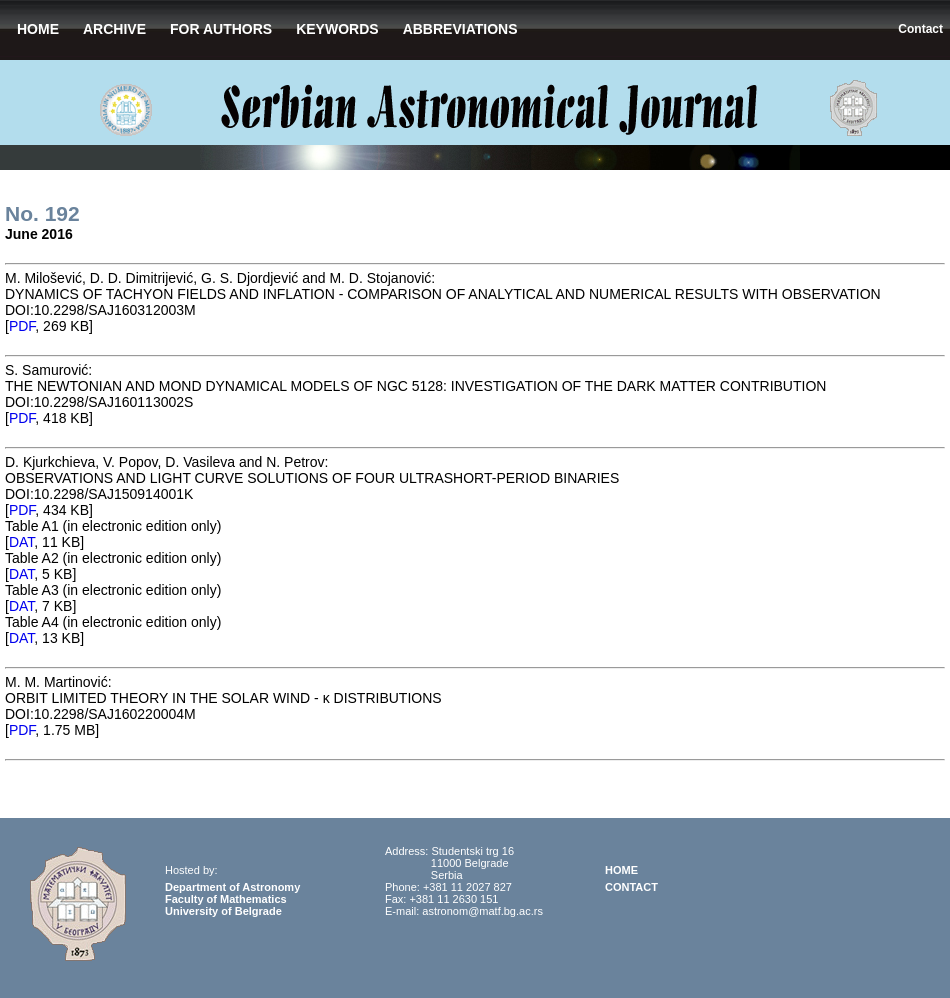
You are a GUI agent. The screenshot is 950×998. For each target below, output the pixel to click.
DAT (21, 542)
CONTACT (631, 887)
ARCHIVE (114, 29)
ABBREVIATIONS (460, 29)
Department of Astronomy (232, 887)
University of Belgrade (223, 911)
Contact (920, 29)
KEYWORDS (337, 29)
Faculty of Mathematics (226, 899)
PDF (22, 326)
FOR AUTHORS (221, 29)
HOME (38, 29)
